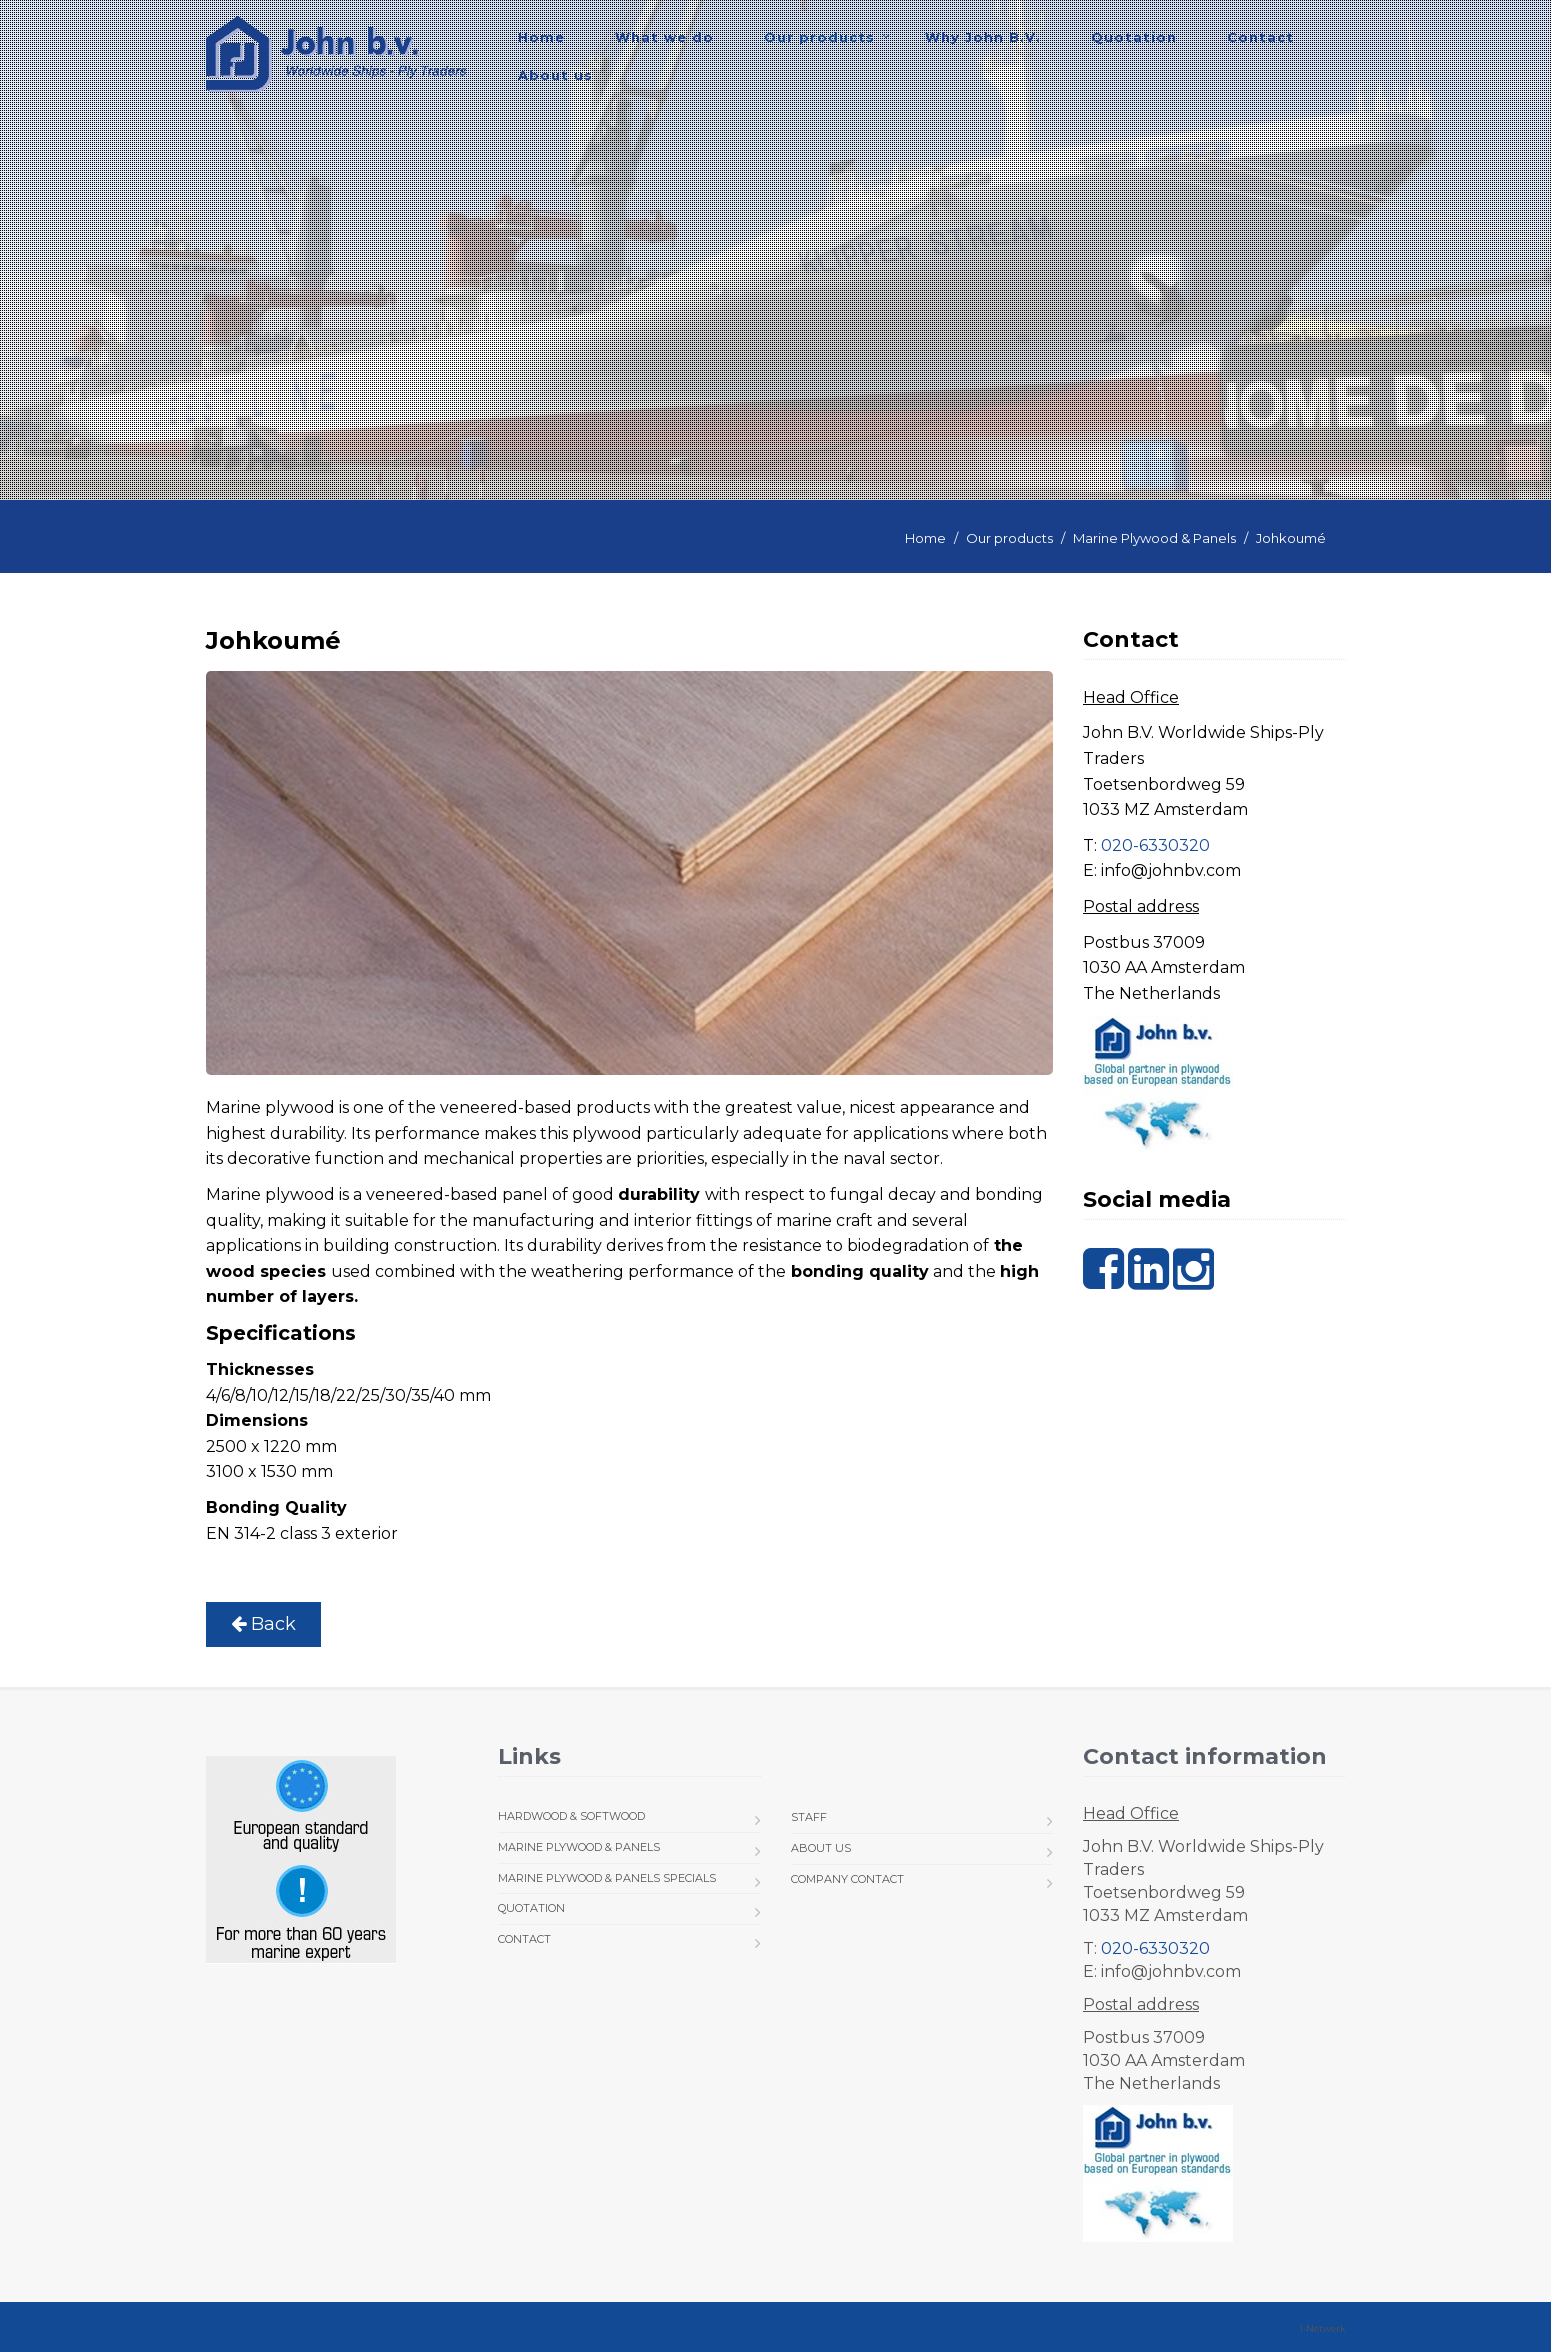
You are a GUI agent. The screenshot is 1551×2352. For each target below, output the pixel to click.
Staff (809, 1817)
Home (541, 37)
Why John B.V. (983, 37)
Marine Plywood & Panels (1154, 538)
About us (555, 75)
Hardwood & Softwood (571, 1816)
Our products (819, 37)
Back (263, 1624)
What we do (664, 37)
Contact (1260, 37)
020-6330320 (1155, 845)
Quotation (1134, 37)
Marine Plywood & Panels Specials (607, 1878)
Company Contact (847, 1879)
